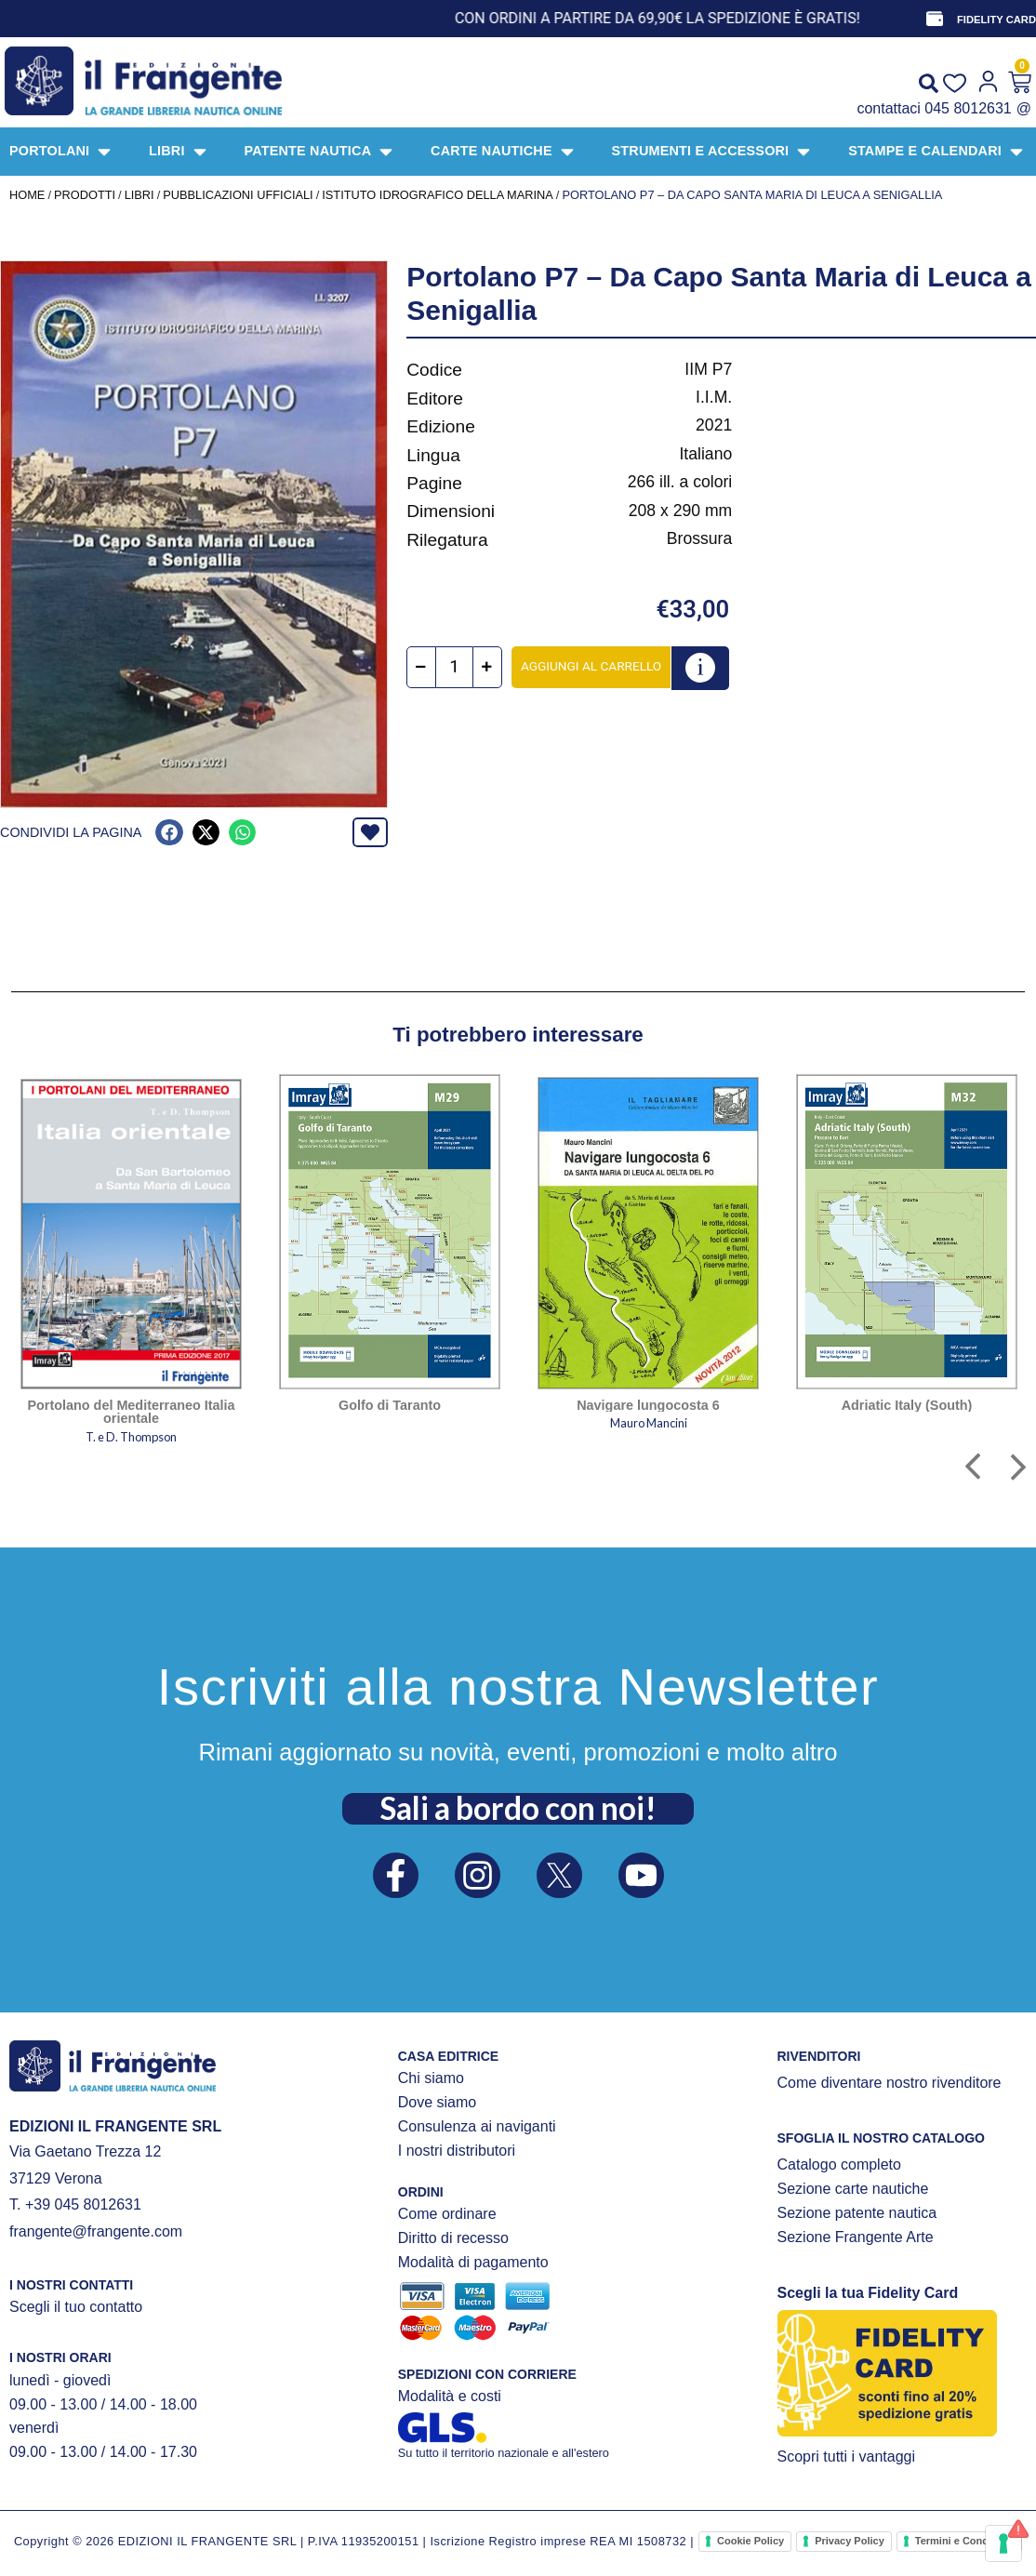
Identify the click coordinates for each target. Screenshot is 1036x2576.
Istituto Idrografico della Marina (437, 195)
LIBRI (139, 195)
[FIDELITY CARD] (934, 18)
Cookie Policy (750, 2540)
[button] (168, 832)
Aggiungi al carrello (591, 665)
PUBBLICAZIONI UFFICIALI (237, 195)
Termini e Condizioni (965, 2540)
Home (27, 195)
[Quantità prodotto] (454, 667)
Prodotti (84, 195)
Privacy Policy (849, 2540)
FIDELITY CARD (996, 19)
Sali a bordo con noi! (518, 1807)
